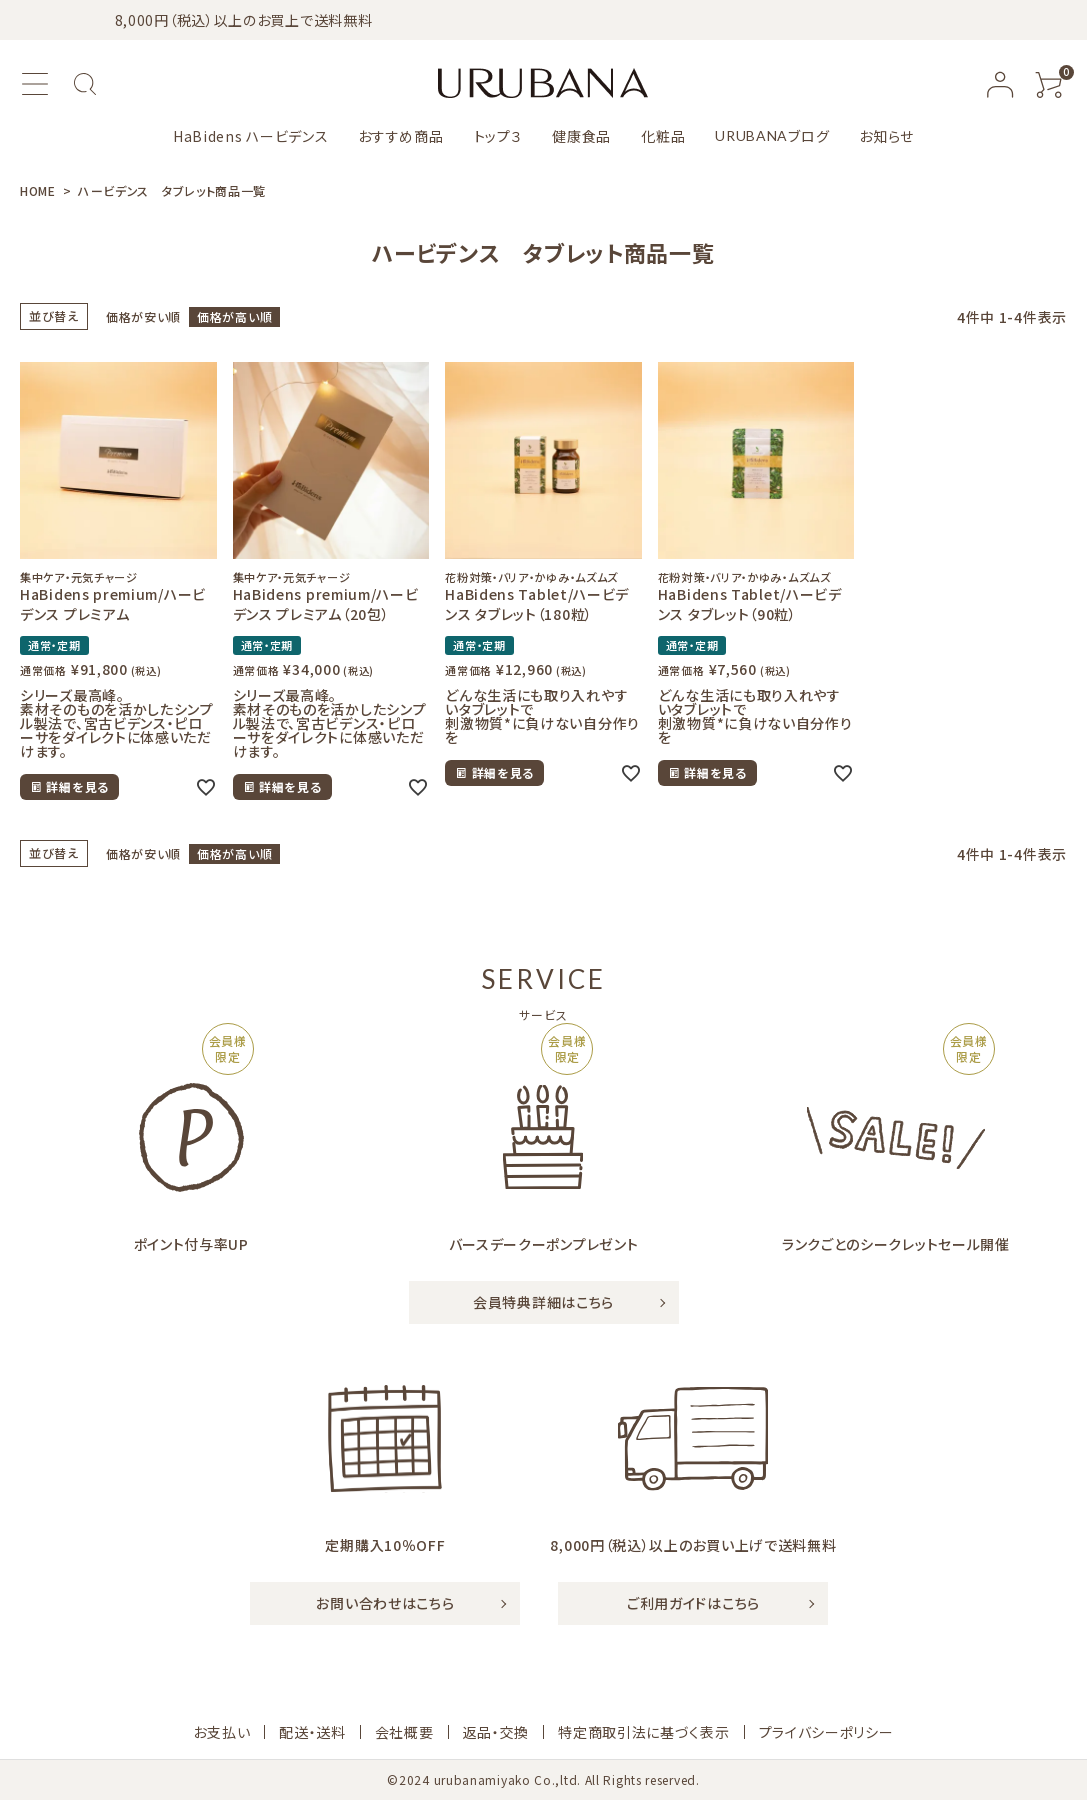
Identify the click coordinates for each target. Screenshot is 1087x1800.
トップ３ (498, 136)
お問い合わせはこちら (385, 1603)
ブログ (772, 136)
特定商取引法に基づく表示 (643, 1732)
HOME (38, 190)
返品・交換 (496, 1732)
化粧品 (663, 136)
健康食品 (581, 136)
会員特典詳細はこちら (543, 1302)
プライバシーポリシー (826, 1732)
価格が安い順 (143, 316)
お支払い (221, 1732)
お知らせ (886, 136)
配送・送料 (312, 1732)
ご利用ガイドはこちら (693, 1603)
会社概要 (404, 1732)
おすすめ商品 (400, 136)
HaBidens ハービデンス (251, 136)
